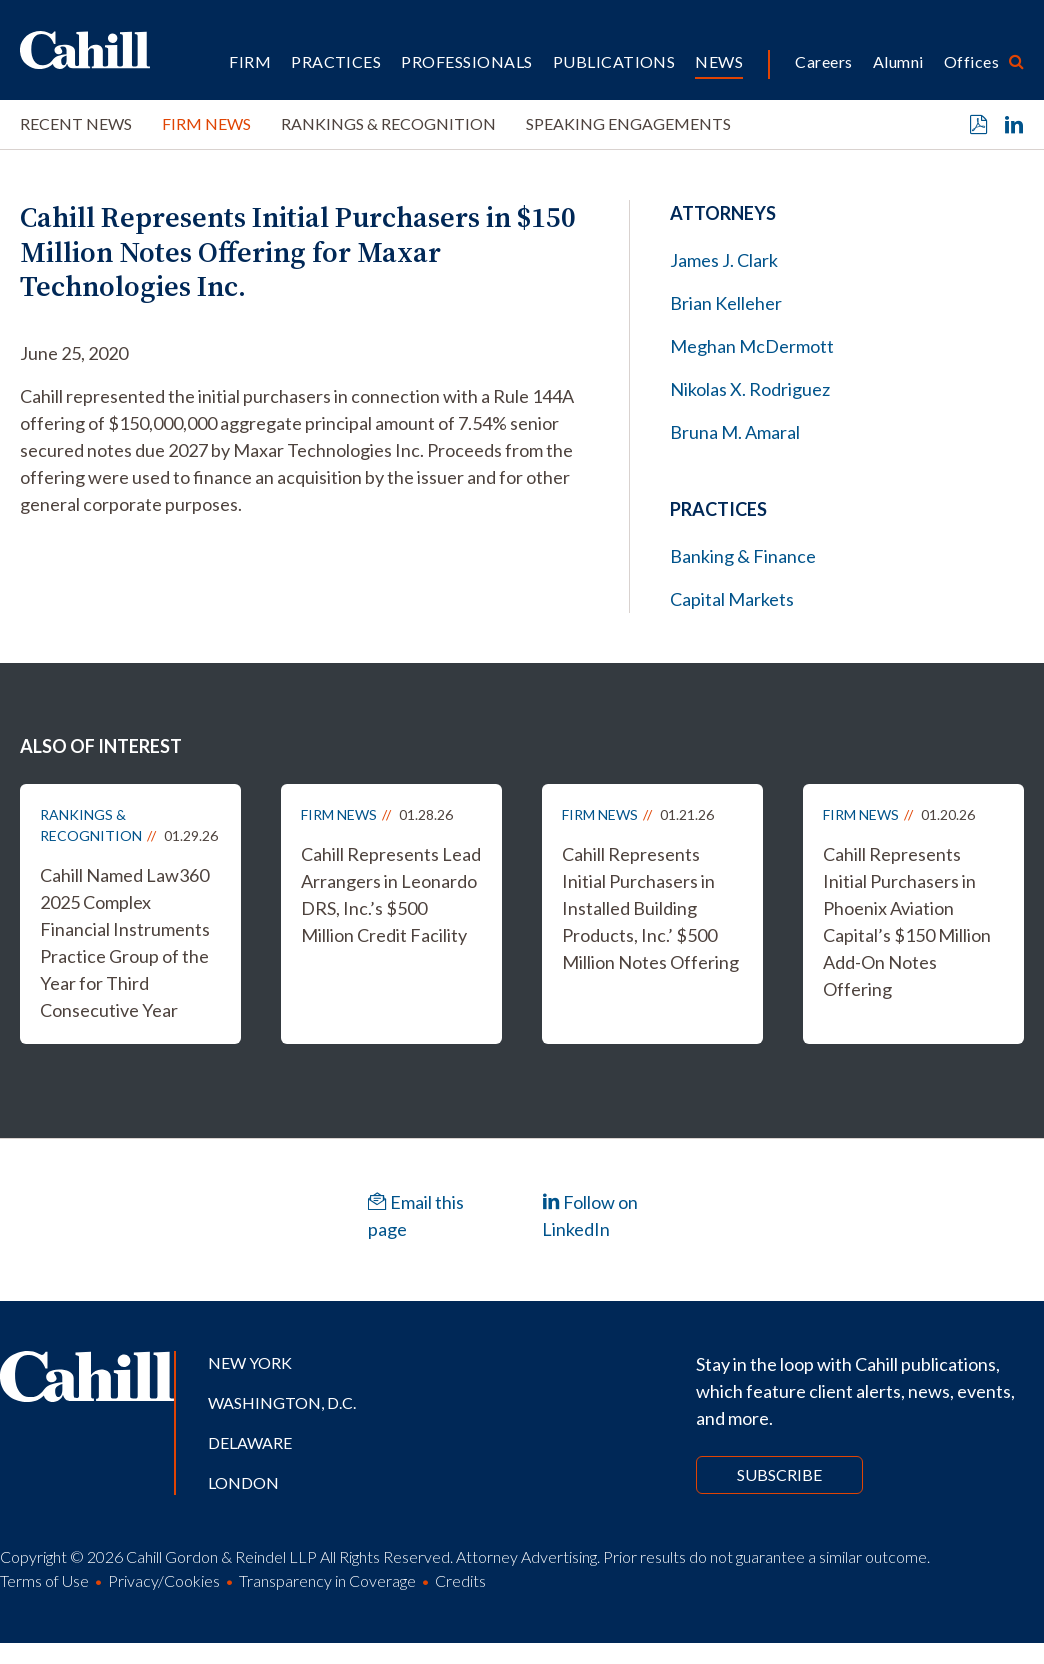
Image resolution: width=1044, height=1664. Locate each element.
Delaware (250, 1442)
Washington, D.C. (282, 1402)
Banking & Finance (743, 556)
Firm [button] (250, 61)
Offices (971, 61)
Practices (336, 61)
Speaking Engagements (628, 123)
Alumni (898, 61)
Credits (460, 1580)
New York (250, 1362)
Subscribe (779, 1474)
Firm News (206, 123)
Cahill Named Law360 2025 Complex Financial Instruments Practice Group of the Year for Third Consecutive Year (125, 942)
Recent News (76, 123)
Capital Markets (732, 599)
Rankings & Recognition (388, 123)
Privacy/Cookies (164, 1580)
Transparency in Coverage (327, 1580)
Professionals (466, 61)
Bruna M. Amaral (735, 432)
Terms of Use (44, 1580)
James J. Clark (724, 260)
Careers (823, 61)
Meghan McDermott (752, 346)
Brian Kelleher (726, 303)
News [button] (719, 61)
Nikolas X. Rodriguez (750, 389)
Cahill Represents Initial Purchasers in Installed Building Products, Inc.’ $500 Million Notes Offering (650, 908)
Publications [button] (614, 61)
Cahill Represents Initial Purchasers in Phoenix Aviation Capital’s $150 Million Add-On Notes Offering (907, 921)
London (243, 1482)
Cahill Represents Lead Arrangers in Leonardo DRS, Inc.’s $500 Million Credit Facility (391, 894)
